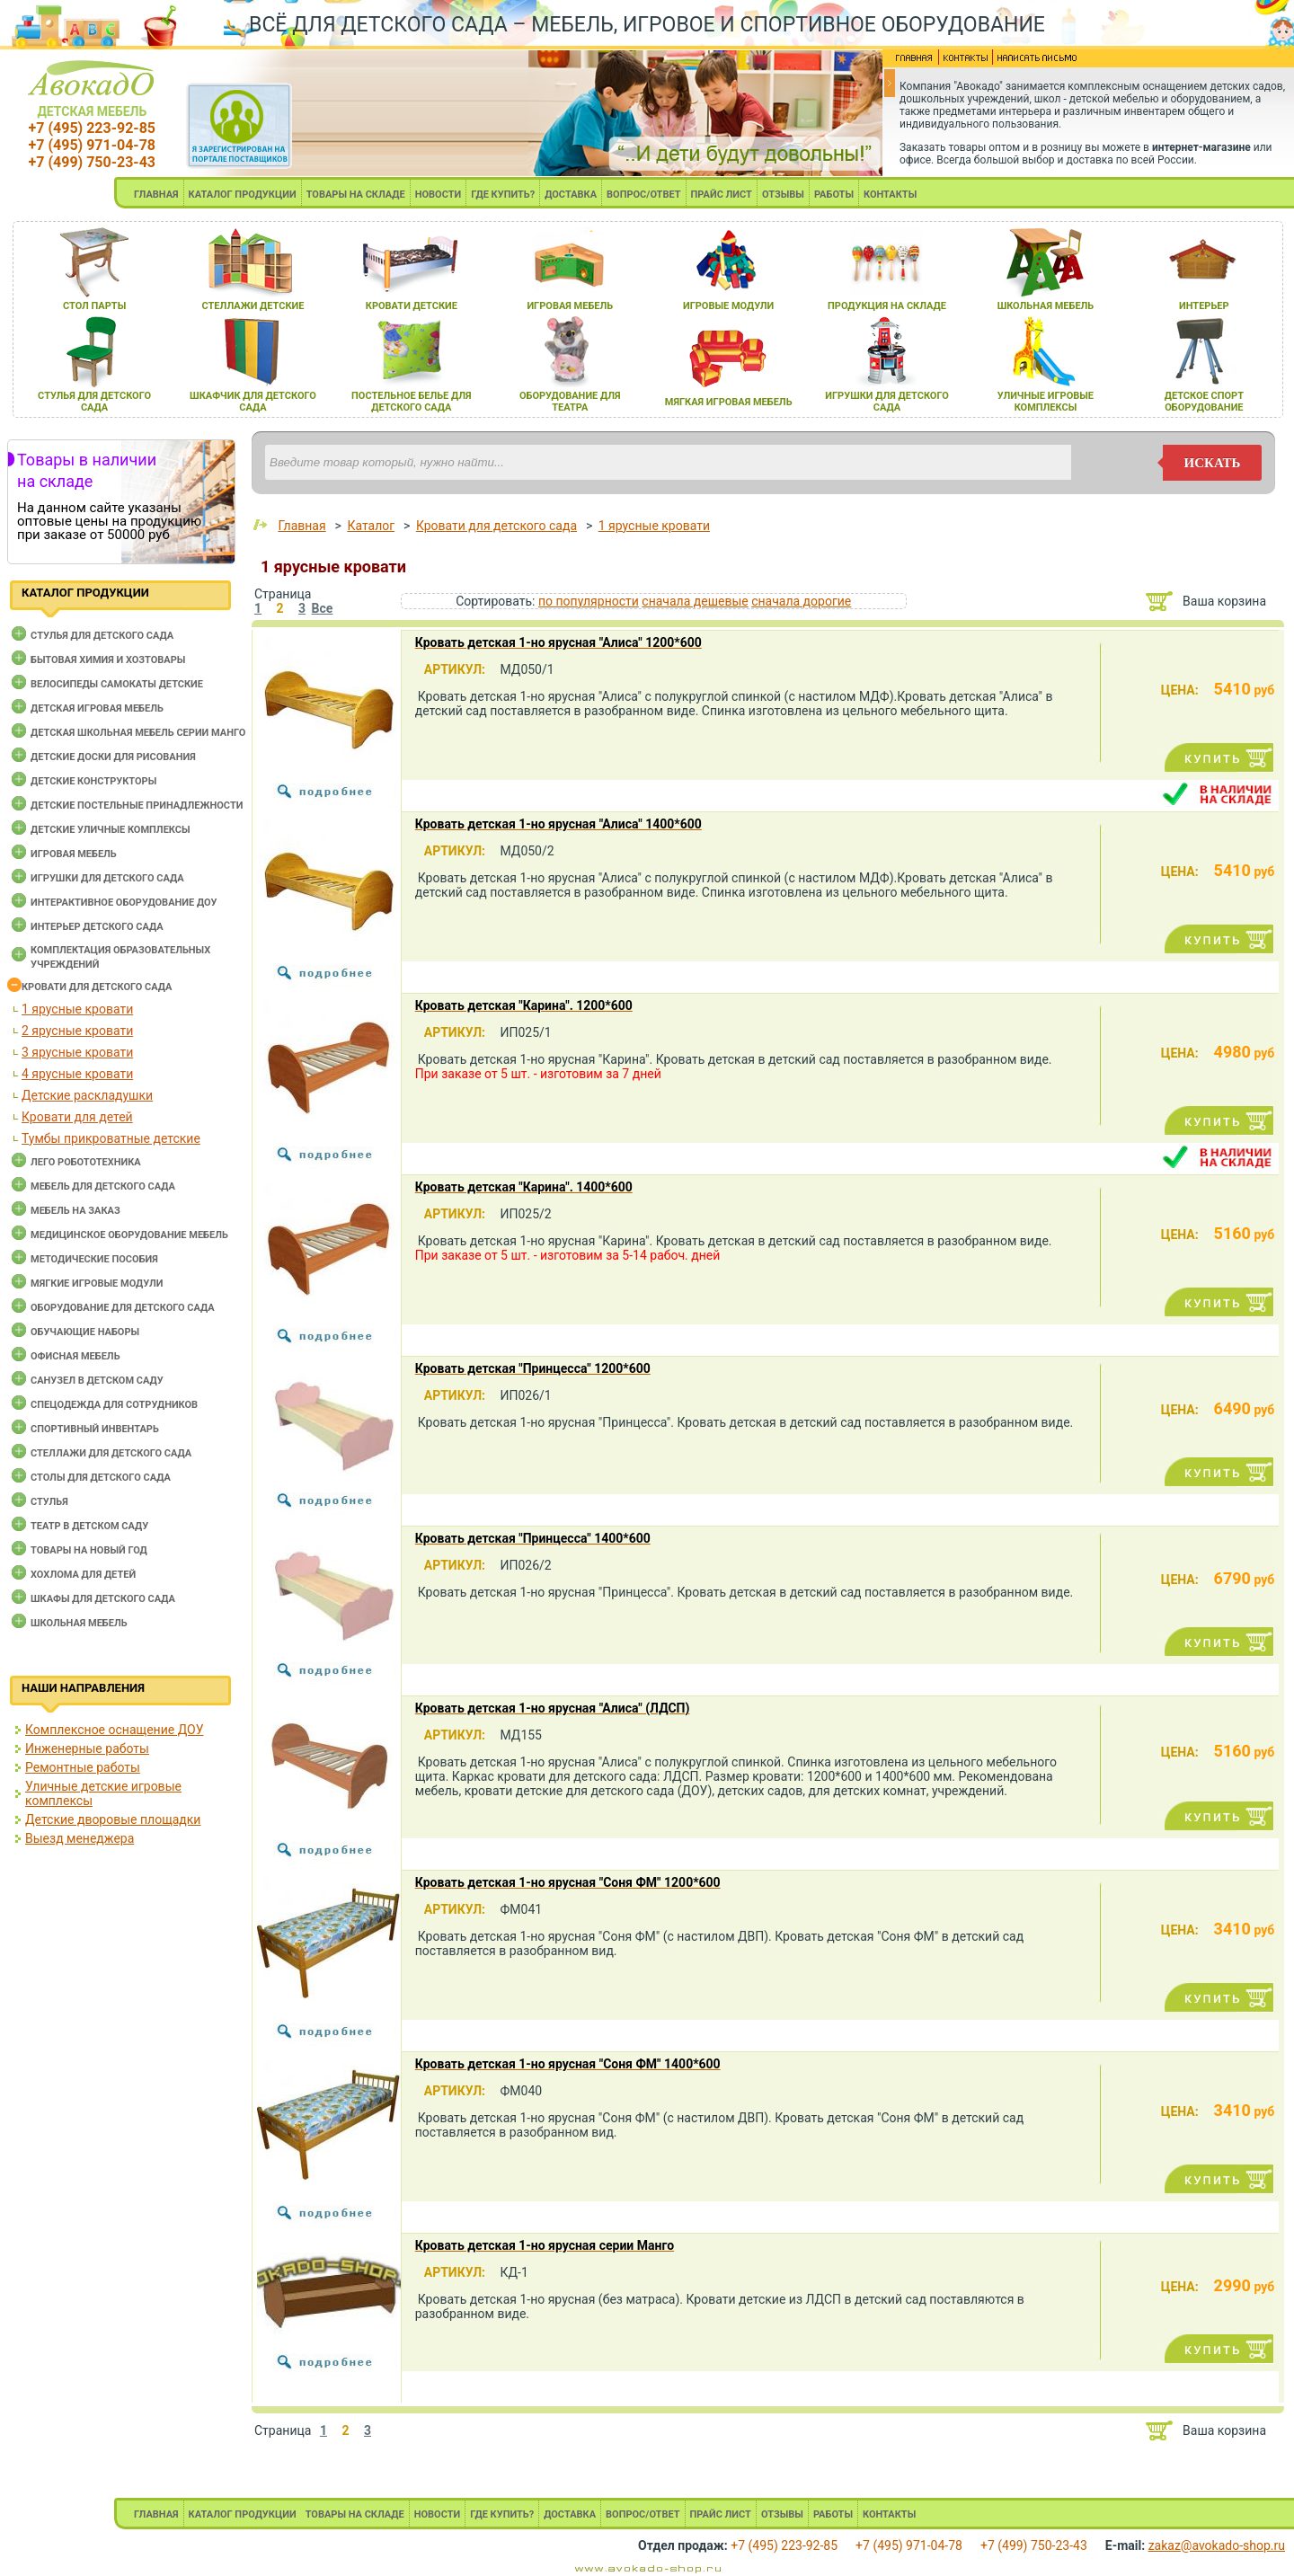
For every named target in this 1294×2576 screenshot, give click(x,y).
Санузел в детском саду (97, 1380)
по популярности (588, 601)
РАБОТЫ (834, 194)
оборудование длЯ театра (570, 401)
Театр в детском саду (89, 1526)
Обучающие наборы (85, 1332)
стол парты (94, 306)
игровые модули (728, 306)
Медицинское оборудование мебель (129, 1235)
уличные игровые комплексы (1045, 401)
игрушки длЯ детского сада (886, 401)
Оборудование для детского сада (123, 1308)
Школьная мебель (79, 1623)
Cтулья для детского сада (102, 636)
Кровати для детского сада (97, 987)
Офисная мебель (75, 1356)
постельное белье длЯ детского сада (411, 401)
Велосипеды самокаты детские (117, 684)
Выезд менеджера (79, 1838)
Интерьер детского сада (97, 927)
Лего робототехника (86, 1162)
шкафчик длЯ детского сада (253, 401)
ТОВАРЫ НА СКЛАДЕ (355, 194)
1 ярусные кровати (77, 1009)
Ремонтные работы (82, 1767)
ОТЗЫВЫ (783, 194)
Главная (301, 525)
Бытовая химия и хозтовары (108, 660)
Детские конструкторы (93, 781)
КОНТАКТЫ (890, 194)
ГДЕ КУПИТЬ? (503, 194)
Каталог (370, 525)
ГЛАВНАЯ (156, 194)
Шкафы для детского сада (103, 1599)
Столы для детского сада (101, 1477)
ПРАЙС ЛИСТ (721, 194)
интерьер (1204, 306)
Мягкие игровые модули (97, 1283)
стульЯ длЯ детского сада (94, 401)
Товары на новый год (89, 1550)
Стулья (49, 1502)
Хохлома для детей (83, 1574)
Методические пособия (94, 1259)
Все (322, 608)
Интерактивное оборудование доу (124, 902)
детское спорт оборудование (1204, 401)
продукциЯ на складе (887, 306)
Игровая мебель (74, 854)
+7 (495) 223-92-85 (92, 128)
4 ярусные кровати (77, 1074)
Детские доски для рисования (113, 757)
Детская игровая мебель (97, 708)
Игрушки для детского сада (107, 878)
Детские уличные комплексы (111, 830)
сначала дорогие (801, 601)
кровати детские (411, 306)
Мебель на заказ (75, 1211)
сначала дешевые (695, 601)
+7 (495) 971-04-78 (92, 145)
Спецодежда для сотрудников (114, 1405)
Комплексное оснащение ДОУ (114, 1729)
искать (1212, 463)
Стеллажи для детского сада (111, 1453)
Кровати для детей (77, 1117)
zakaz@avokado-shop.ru (1216, 2545)
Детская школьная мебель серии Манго (138, 733)
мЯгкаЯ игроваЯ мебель (729, 402)
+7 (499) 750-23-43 (92, 162)
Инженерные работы (87, 1748)
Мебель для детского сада (103, 1186)
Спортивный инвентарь (95, 1429)
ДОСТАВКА (571, 194)
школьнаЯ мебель (1046, 306)
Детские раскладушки (87, 1095)
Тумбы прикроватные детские (111, 1138)
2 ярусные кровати (77, 1030)
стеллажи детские (253, 306)
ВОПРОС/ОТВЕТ (644, 194)
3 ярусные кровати (77, 1052)
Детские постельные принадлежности (137, 805)
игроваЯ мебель (570, 306)
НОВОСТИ (438, 194)
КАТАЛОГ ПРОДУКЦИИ (243, 194)
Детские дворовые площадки (112, 1819)
